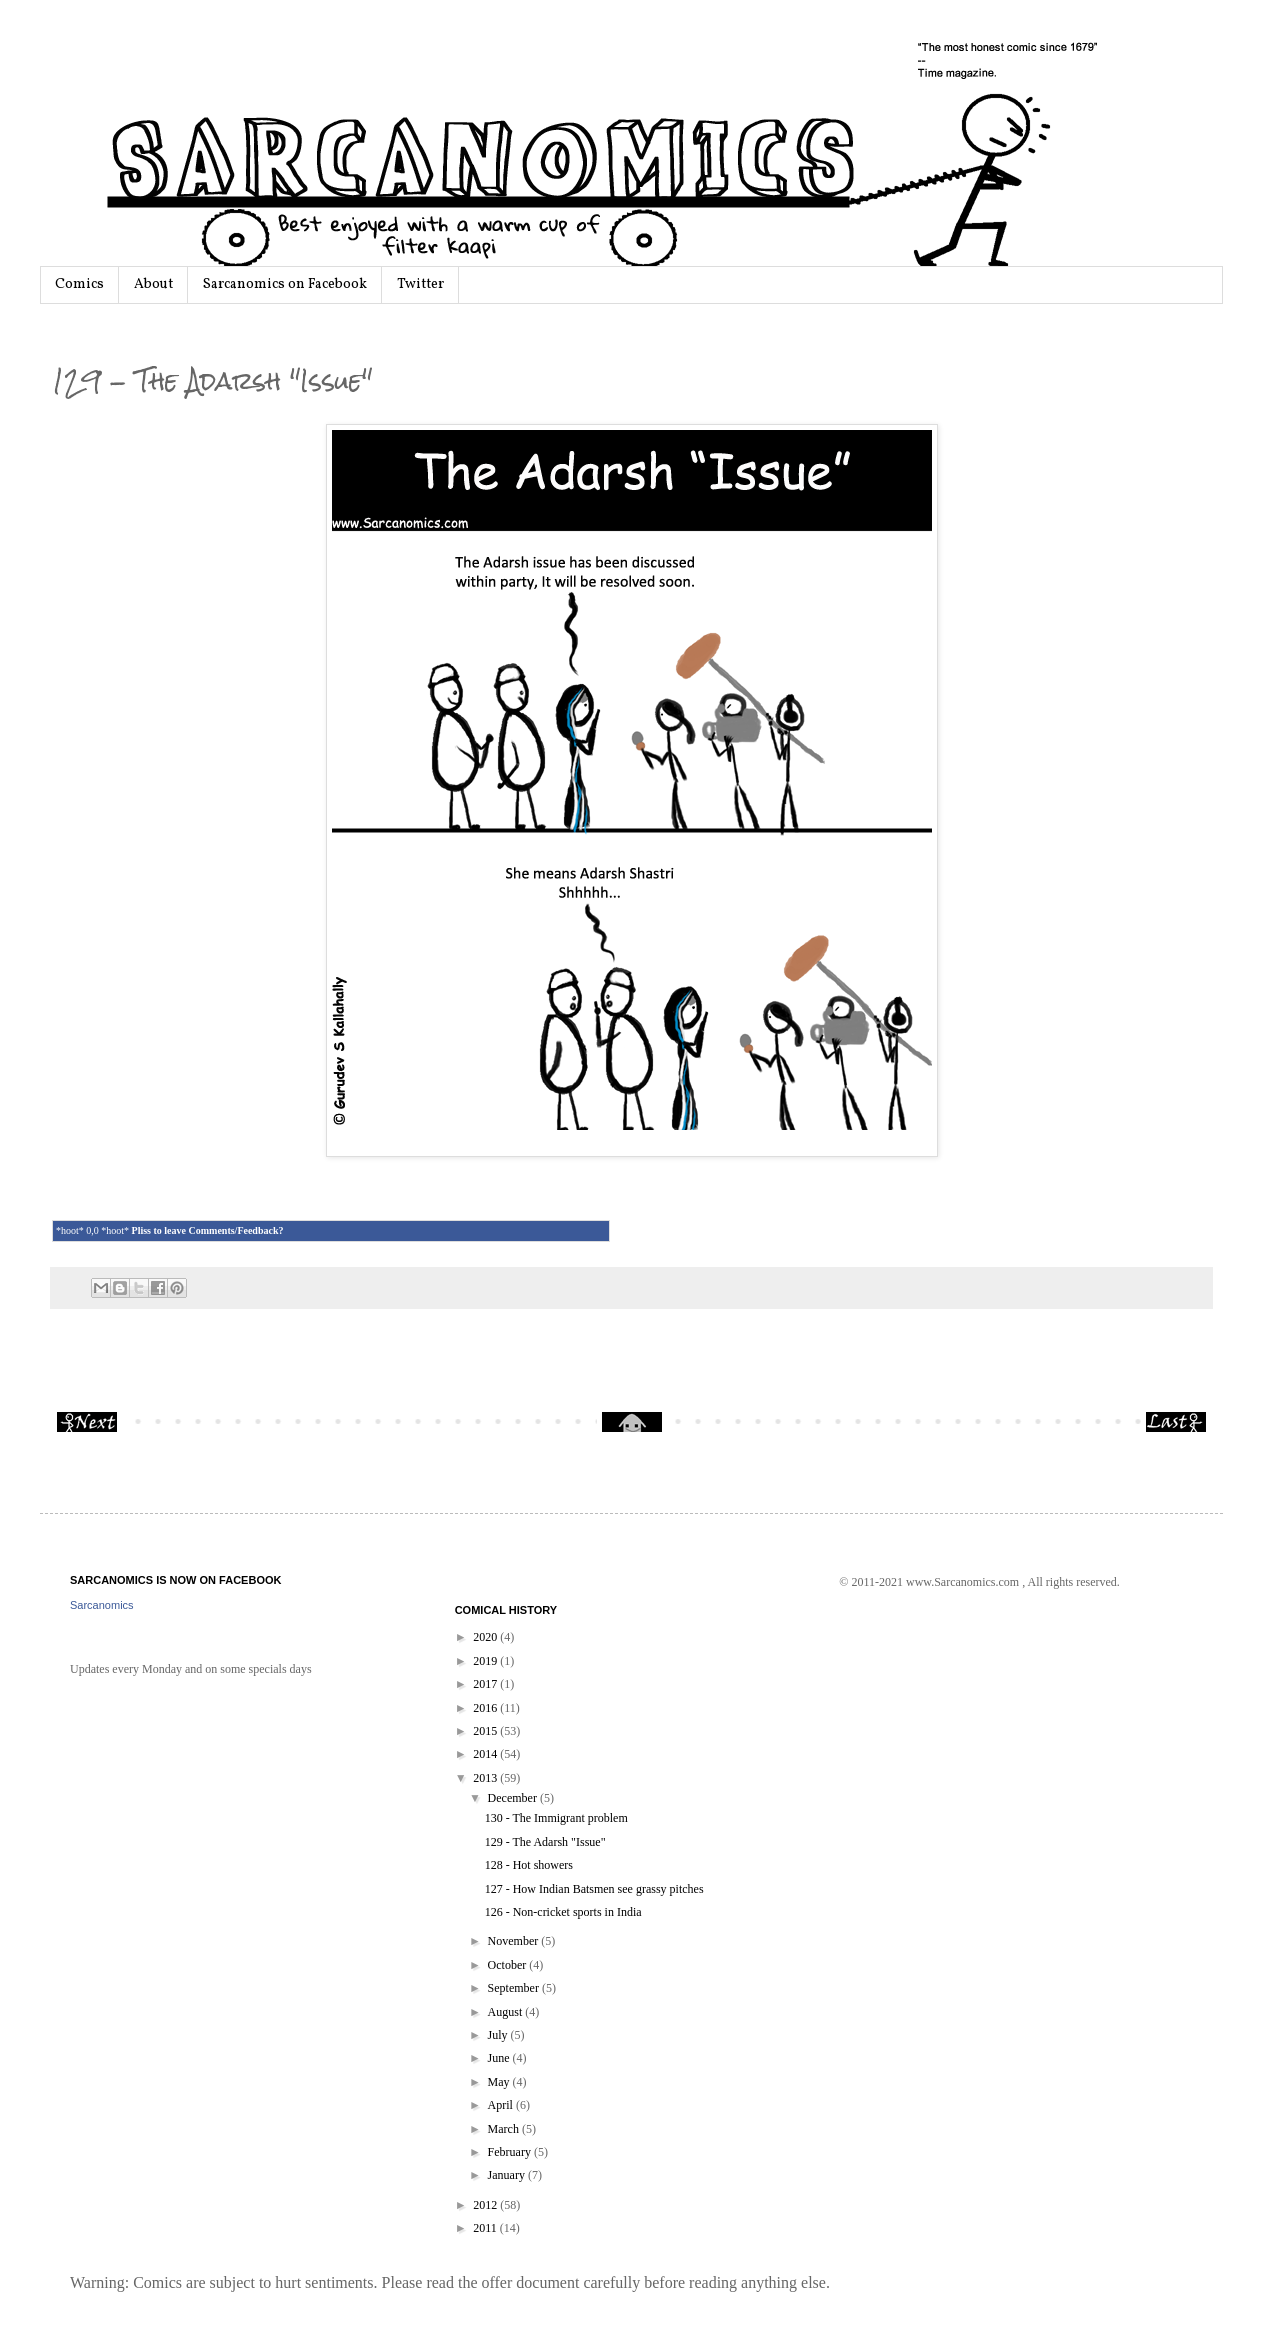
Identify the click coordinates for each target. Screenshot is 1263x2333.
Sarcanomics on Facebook (285, 284)
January (508, 2175)
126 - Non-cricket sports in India (563, 1912)
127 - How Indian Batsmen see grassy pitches (594, 1889)
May (500, 2082)
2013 (486, 1778)
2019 (486, 1661)
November (515, 1941)
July (499, 2035)
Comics (79, 284)
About (153, 284)
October (509, 1965)
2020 (486, 1637)
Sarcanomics (102, 1605)
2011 (486, 2228)
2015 (486, 1731)
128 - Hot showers (529, 1865)
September (515, 1988)
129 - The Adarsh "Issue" (545, 1842)
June (500, 2058)
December (514, 1798)
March (505, 2129)
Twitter (420, 284)
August (507, 2012)
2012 (486, 2205)
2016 (486, 1708)
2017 (486, 1684)
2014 (486, 1754)
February (511, 2152)
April (502, 2105)
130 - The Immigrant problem (556, 1818)
